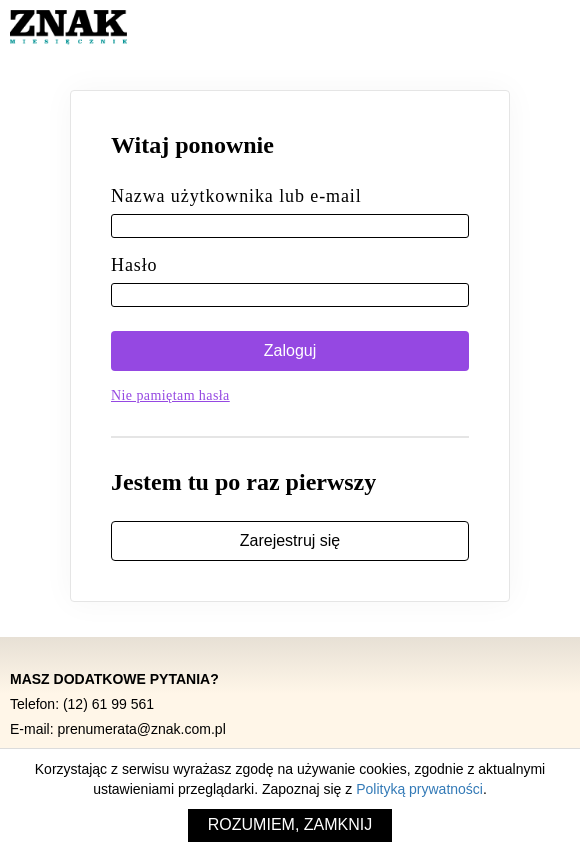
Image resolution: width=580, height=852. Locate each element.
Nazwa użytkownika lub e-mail (236, 196)
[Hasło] (290, 295)
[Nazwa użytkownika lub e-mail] (290, 226)
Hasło (134, 265)
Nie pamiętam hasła (170, 395)
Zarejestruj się (290, 540)
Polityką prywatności (419, 789)
